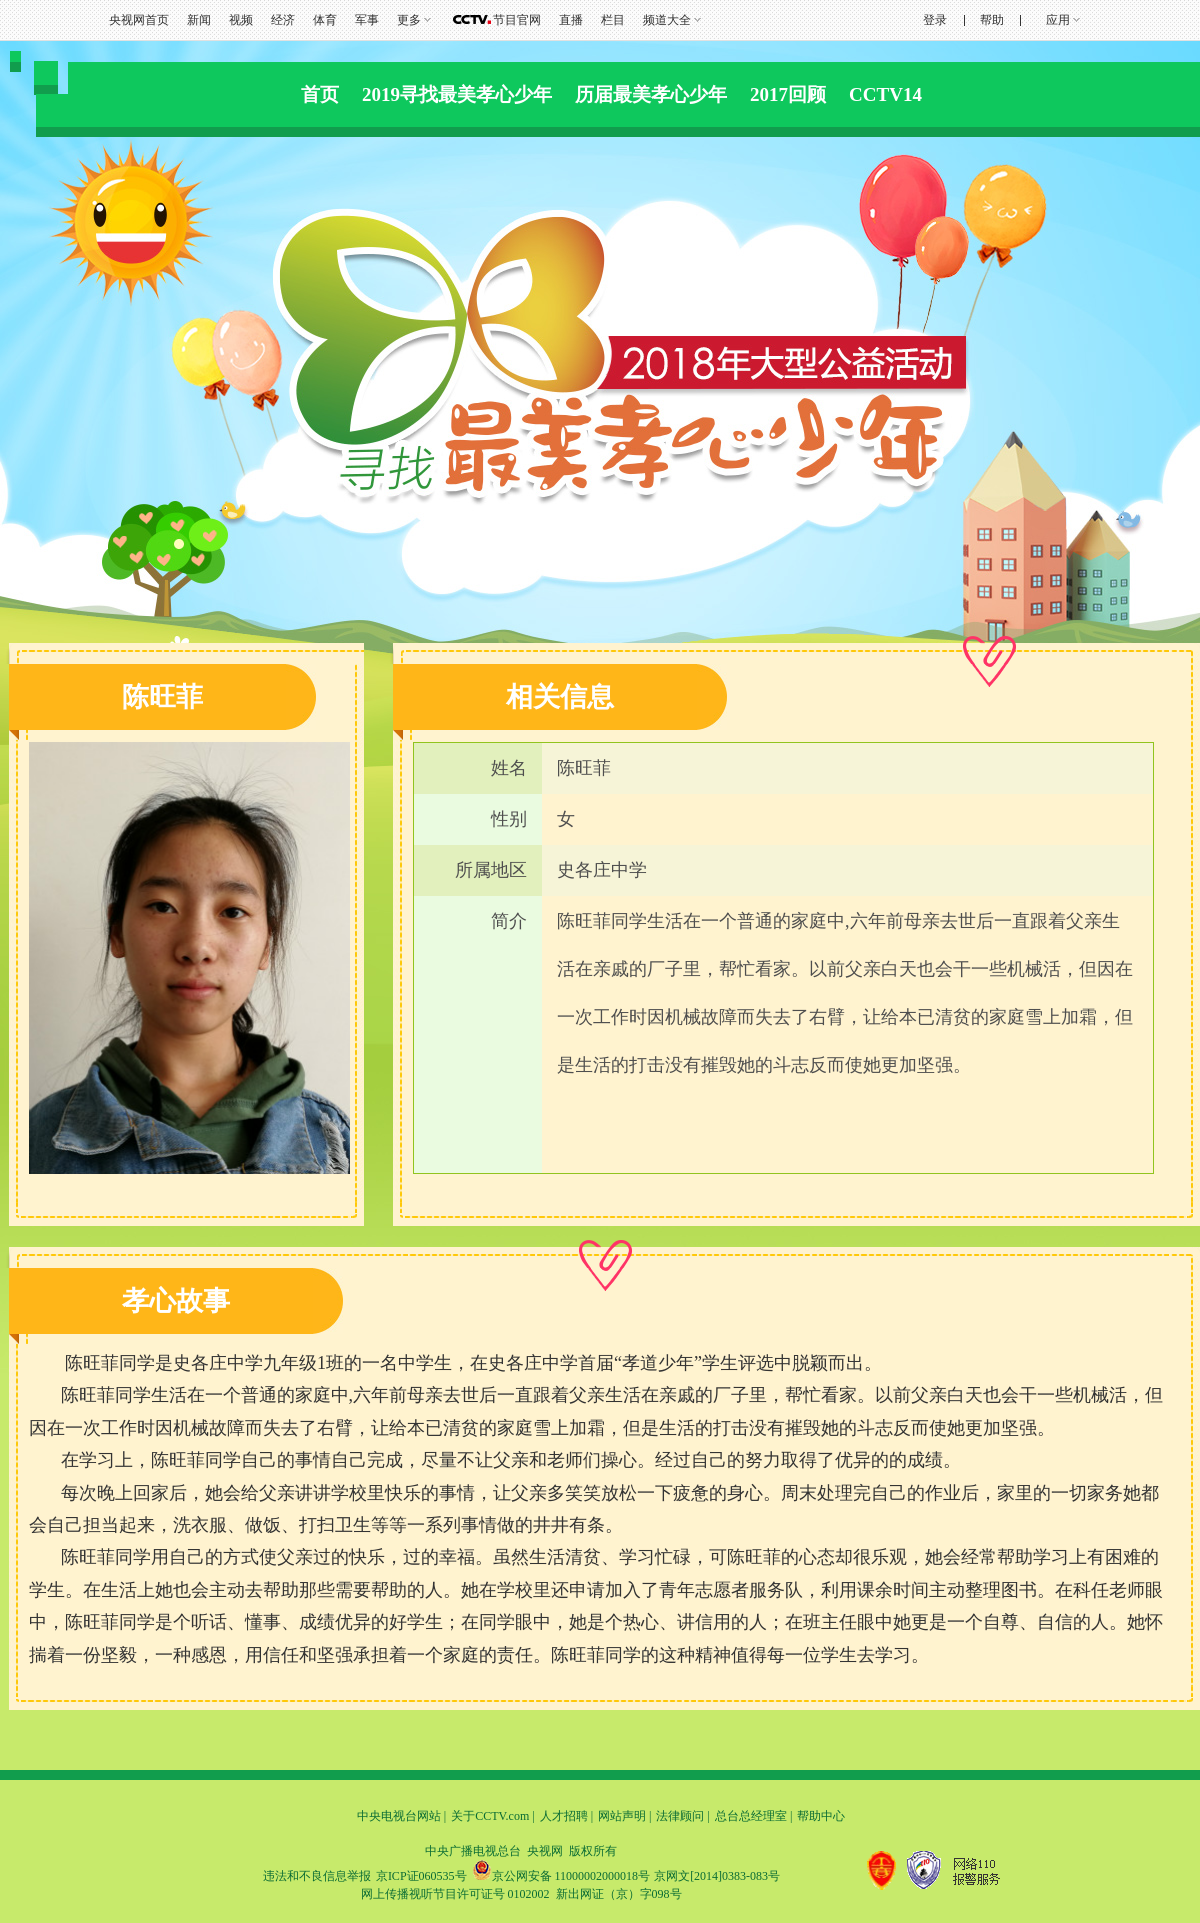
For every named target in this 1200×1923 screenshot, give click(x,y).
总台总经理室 (751, 1816)
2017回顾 (788, 94)
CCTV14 (885, 94)
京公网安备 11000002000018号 (561, 1876)
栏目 (613, 20)
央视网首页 (139, 20)
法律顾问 (680, 1816)
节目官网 (517, 20)
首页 (320, 94)
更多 (409, 20)
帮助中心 (821, 1816)
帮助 (992, 20)
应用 (1058, 20)
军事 (367, 20)
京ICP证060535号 (421, 1876)
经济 (283, 20)
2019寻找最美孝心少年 (457, 94)
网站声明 (622, 1816)
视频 (241, 20)
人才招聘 (564, 1816)
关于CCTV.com (490, 1816)
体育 (325, 20)
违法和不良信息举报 (317, 1876)
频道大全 (667, 20)
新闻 (199, 20)
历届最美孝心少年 (651, 94)
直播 (571, 20)
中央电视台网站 (399, 1816)
